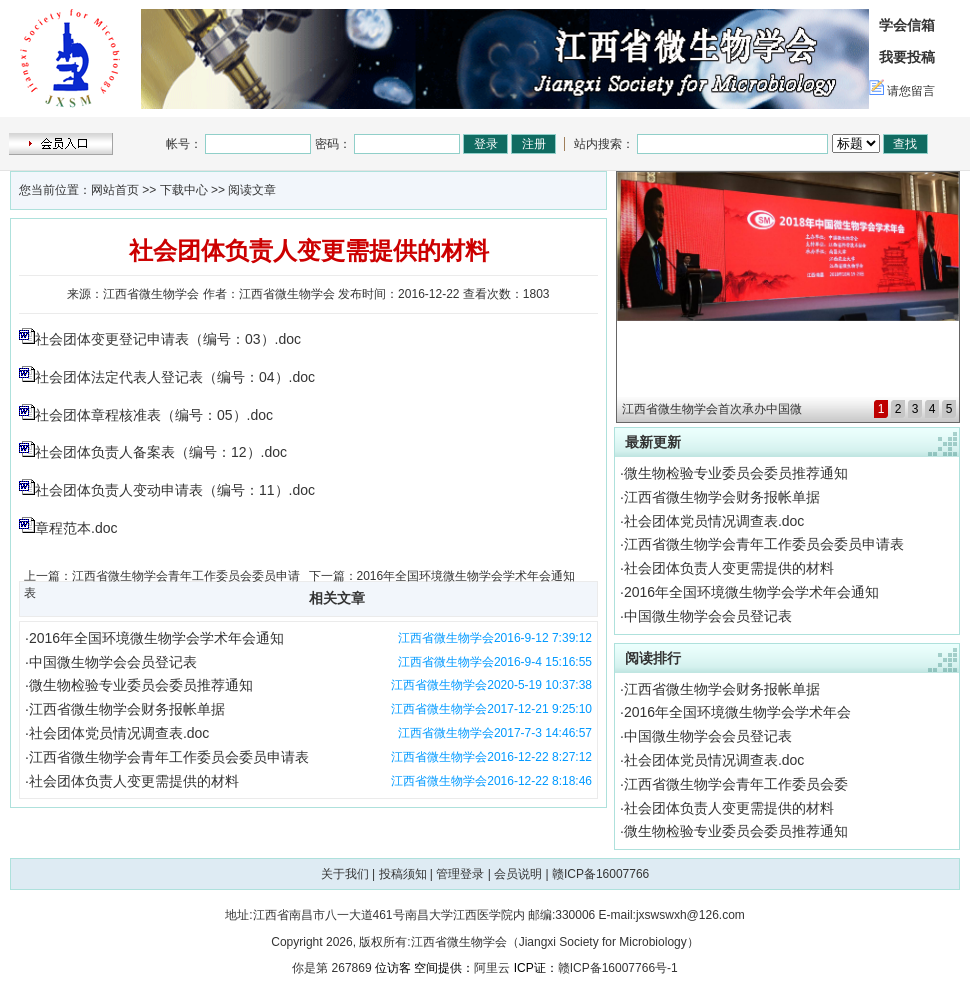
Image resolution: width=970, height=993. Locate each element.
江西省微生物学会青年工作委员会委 (736, 784)
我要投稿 (907, 57)
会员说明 (518, 874)
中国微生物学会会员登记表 (113, 662)
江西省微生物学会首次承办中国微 (712, 409)
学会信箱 (907, 25)
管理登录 (460, 874)
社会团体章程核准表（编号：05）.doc (154, 415)
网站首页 (115, 190)
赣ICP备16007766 (600, 874)
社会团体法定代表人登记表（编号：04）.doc (175, 377)
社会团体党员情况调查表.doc (119, 733)
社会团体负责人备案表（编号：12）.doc (161, 452)
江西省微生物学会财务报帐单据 (127, 709)
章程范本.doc (76, 528)
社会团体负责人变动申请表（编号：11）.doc (175, 490)
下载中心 (184, 190)
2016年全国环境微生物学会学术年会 (737, 712)
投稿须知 (403, 874)
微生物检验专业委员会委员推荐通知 (141, 685)
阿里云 (492, 968)
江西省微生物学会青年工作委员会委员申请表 (169, 757)
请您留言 (911, 91)
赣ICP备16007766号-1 (618, 968)
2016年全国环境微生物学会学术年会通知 (466, 576)
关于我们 (345, 874)
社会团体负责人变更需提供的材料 (134, 781)
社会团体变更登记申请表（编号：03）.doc (168, 339)
